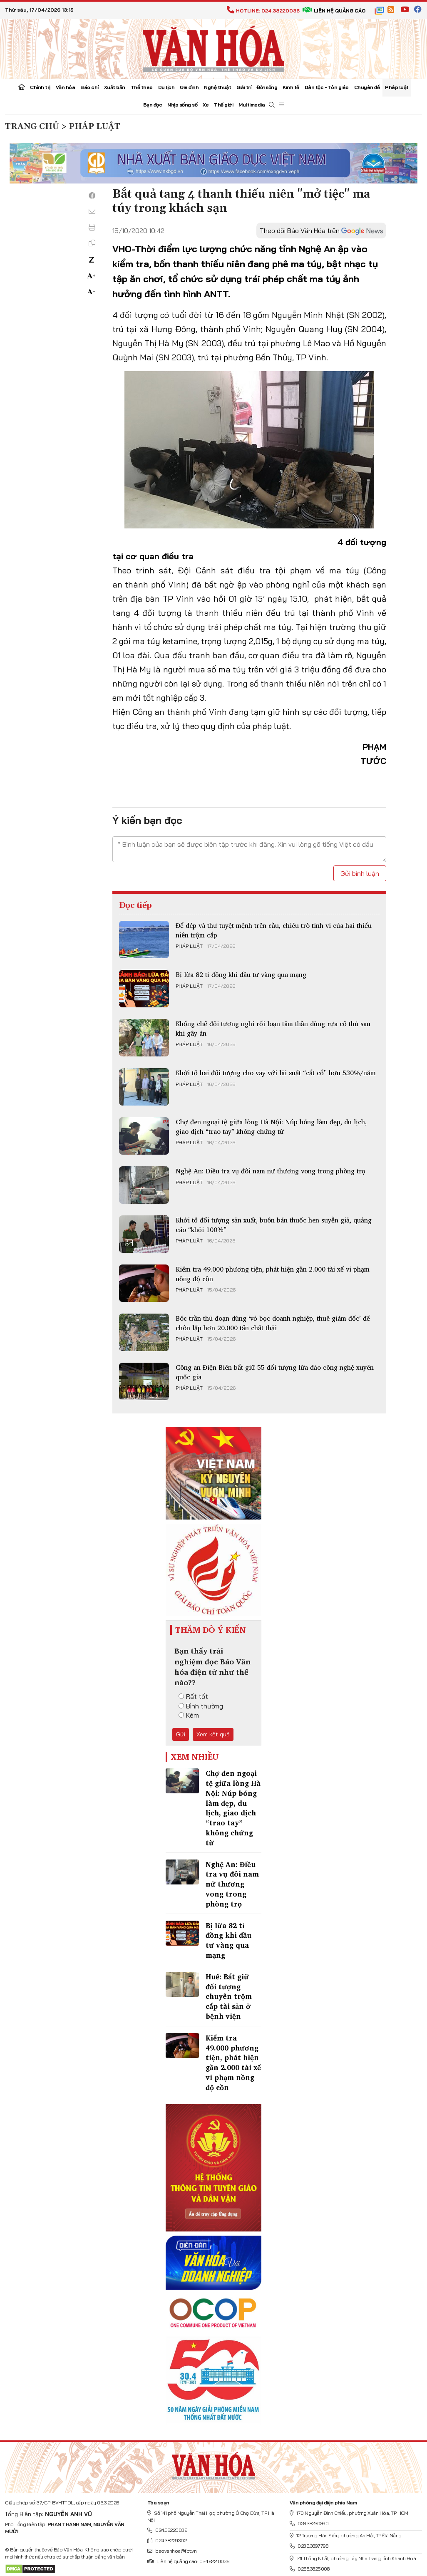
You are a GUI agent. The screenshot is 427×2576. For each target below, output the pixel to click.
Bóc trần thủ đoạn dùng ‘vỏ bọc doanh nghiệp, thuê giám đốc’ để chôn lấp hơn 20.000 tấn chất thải (273, 1323)
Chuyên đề (367, 87)
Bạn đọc (152, 105)
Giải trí (243, 87)
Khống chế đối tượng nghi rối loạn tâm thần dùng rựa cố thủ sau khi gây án (273, 1028)
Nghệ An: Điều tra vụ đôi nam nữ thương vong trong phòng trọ (270, 1170)
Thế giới (223, 105)
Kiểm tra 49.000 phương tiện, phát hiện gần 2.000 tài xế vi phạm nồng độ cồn (273, 1274)
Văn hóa (65, 87)
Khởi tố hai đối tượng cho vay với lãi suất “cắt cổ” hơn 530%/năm (276, 1072)
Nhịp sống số (182, 105)
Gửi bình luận (359, 873)
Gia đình (189, 87)
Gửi (180, 1734)
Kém (189, 1715)
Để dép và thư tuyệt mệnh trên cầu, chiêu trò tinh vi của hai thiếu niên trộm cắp (274, 930)
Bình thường (201, 1706)
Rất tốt (193, 1696)
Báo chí (89, 87)
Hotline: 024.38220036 (263, 10)
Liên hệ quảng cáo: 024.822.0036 (188, 2561)
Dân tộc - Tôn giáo (327, 87)
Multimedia (251, 105)
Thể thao (142, 87)
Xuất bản (114, 87)
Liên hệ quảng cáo (334, 10)
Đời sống (266, 87)
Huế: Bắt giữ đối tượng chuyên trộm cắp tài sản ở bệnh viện (229, 1996)
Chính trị (40, 87)
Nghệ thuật (217, 87)
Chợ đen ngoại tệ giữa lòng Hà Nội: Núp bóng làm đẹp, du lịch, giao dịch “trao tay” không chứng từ (271, 1126)
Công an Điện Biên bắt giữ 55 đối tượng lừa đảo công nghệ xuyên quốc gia (275, 1372)
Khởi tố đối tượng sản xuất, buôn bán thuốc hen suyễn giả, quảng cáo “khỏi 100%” (274, 1225)
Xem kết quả (213, 1734)
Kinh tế (291, 87)
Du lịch (166, 87)
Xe (206, 105)
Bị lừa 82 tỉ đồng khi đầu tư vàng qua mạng (241, 974)
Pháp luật (397, 87)
